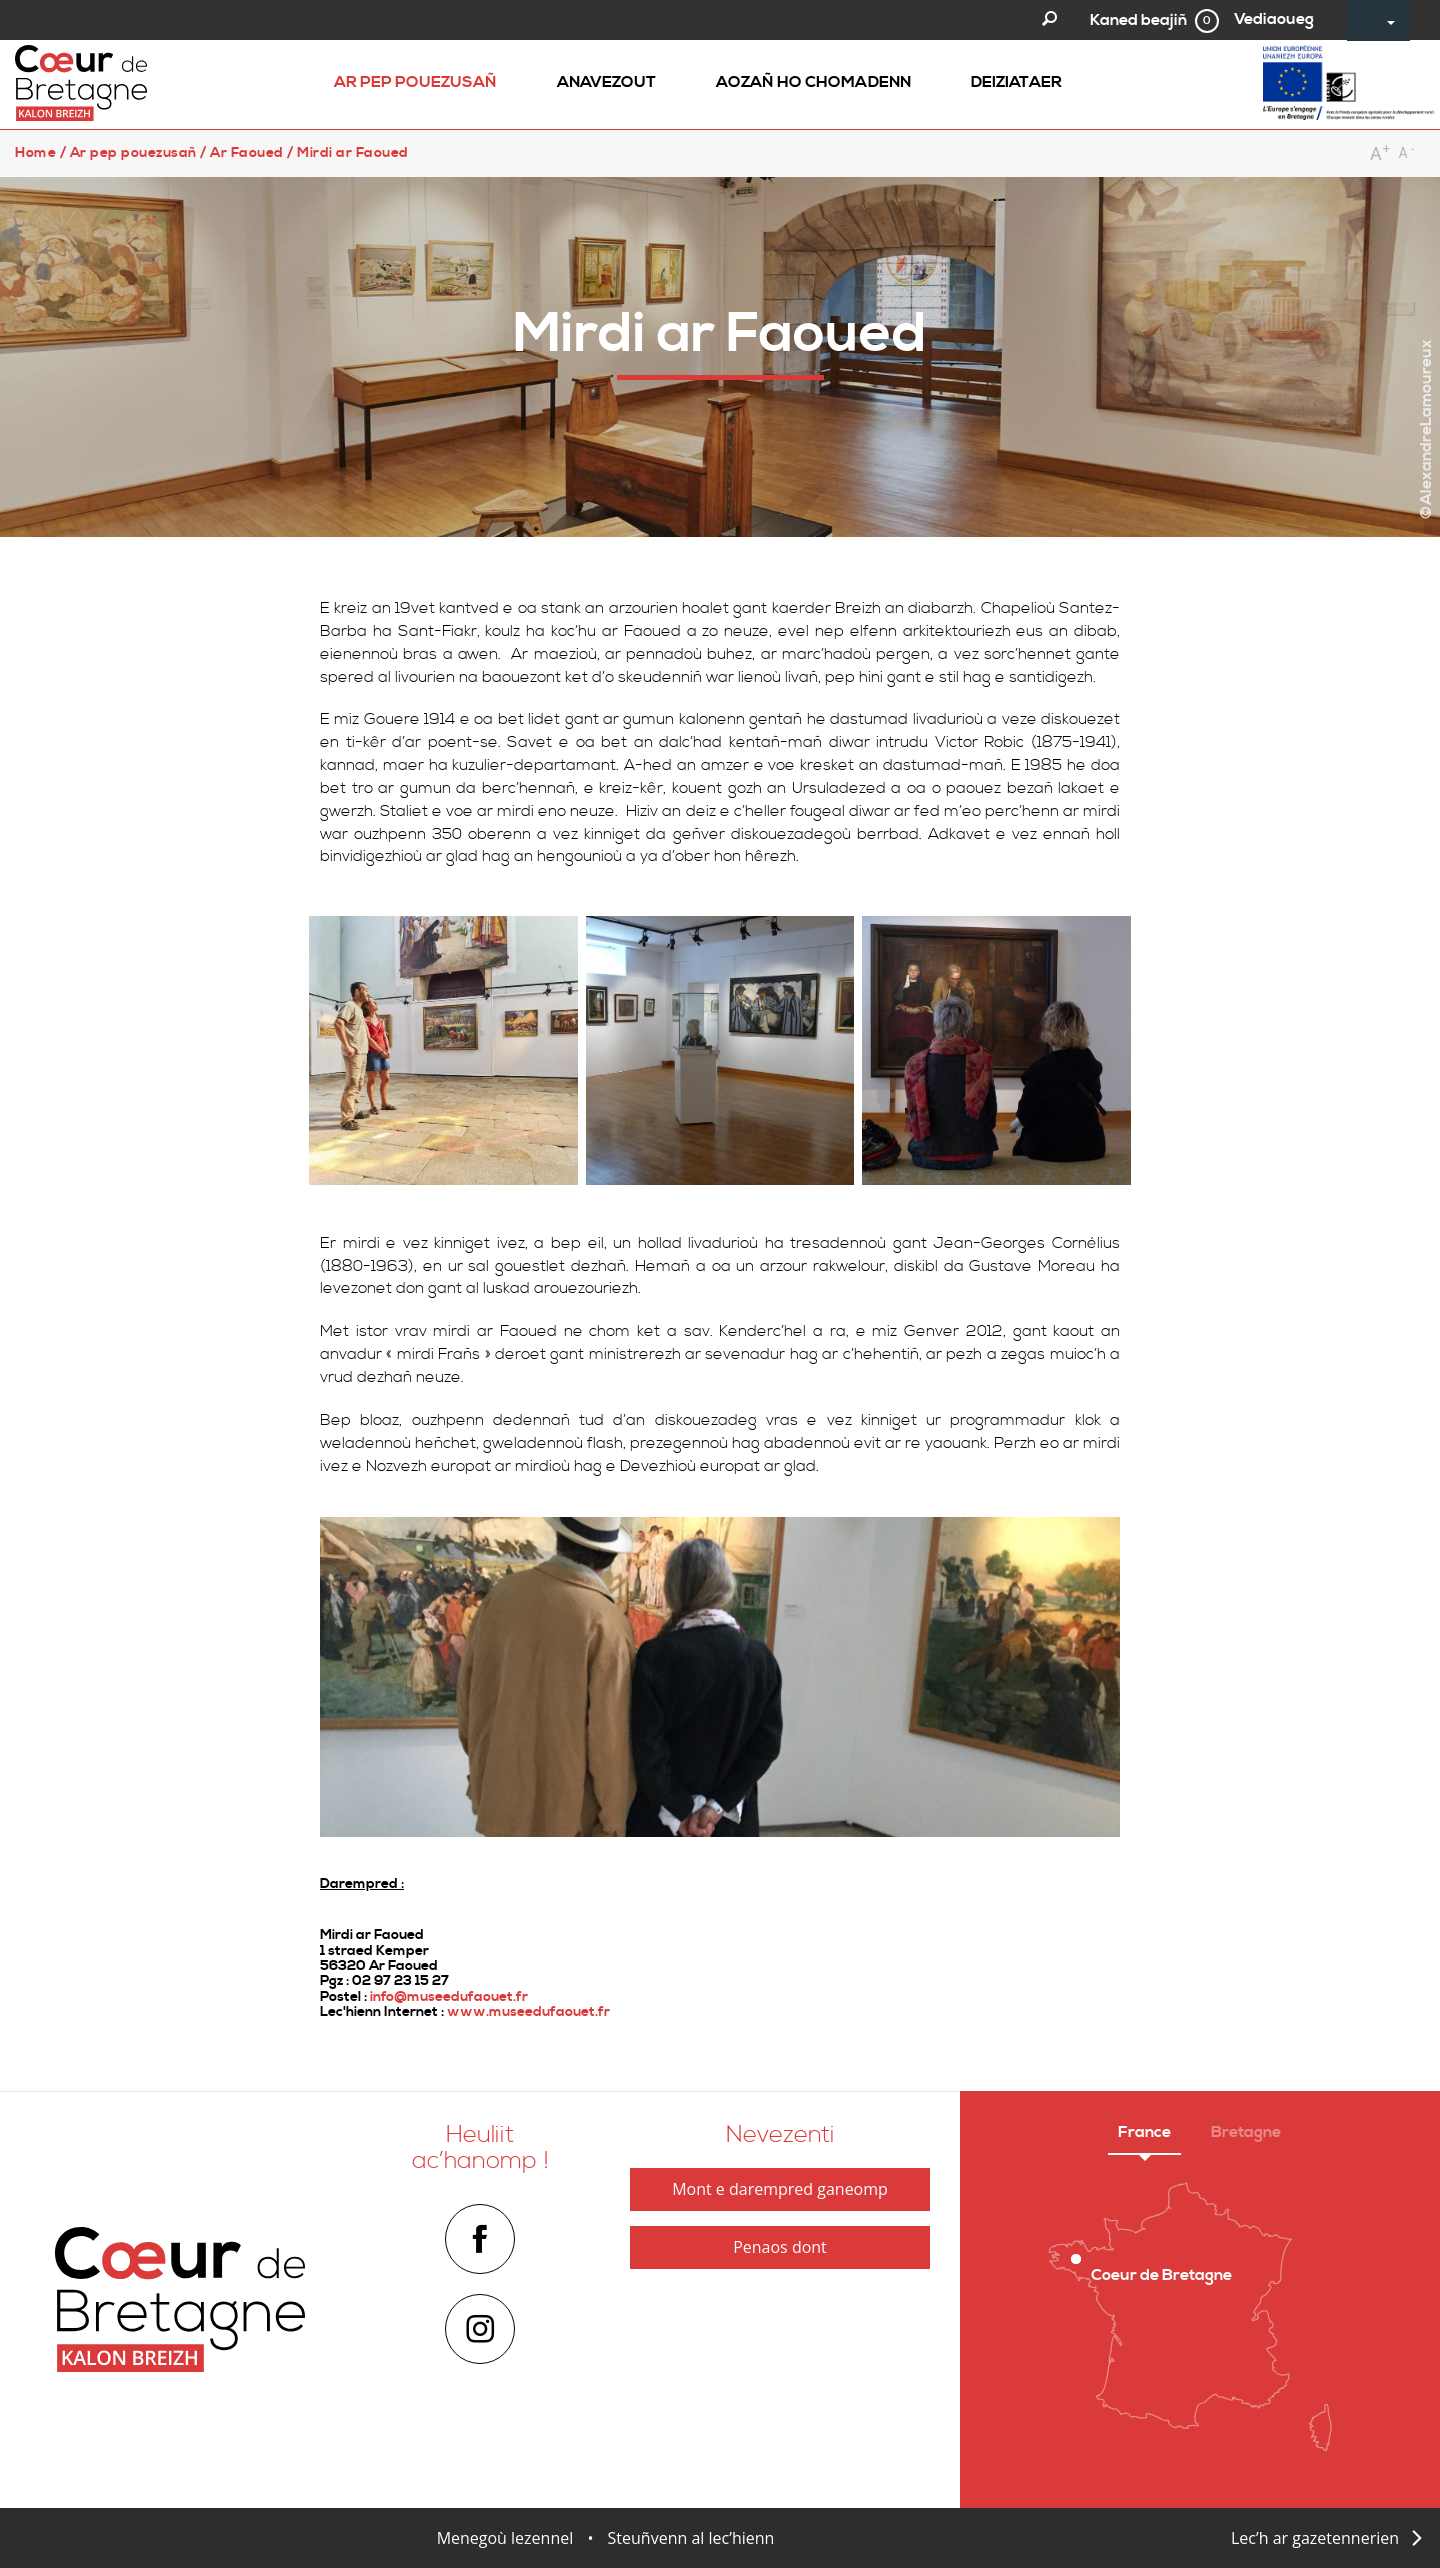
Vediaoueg (1274, 19)
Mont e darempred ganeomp (780, 2189)
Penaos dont (780, 2247)
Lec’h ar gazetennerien (1315, 2538)
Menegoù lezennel (505, 2538)
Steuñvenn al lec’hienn (691, 2538)
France (1144, 2132)
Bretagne (1246, 2132)
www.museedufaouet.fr (528, 2012)
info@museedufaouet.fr (449, 1997)
